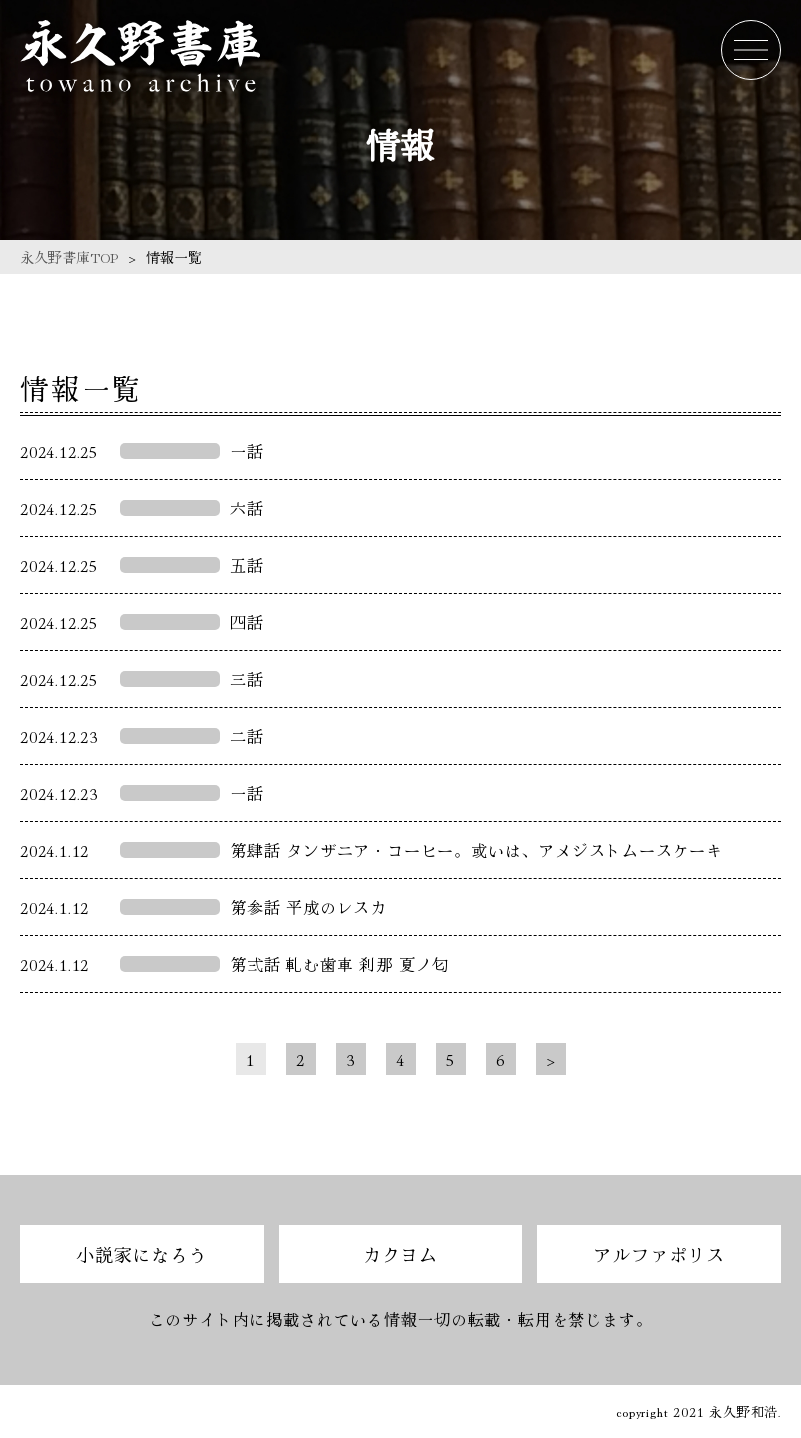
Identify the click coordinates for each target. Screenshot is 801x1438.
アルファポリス (659, 1254)
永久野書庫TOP (69, 257)
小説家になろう (142, 1254)
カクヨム (400, 1254)
